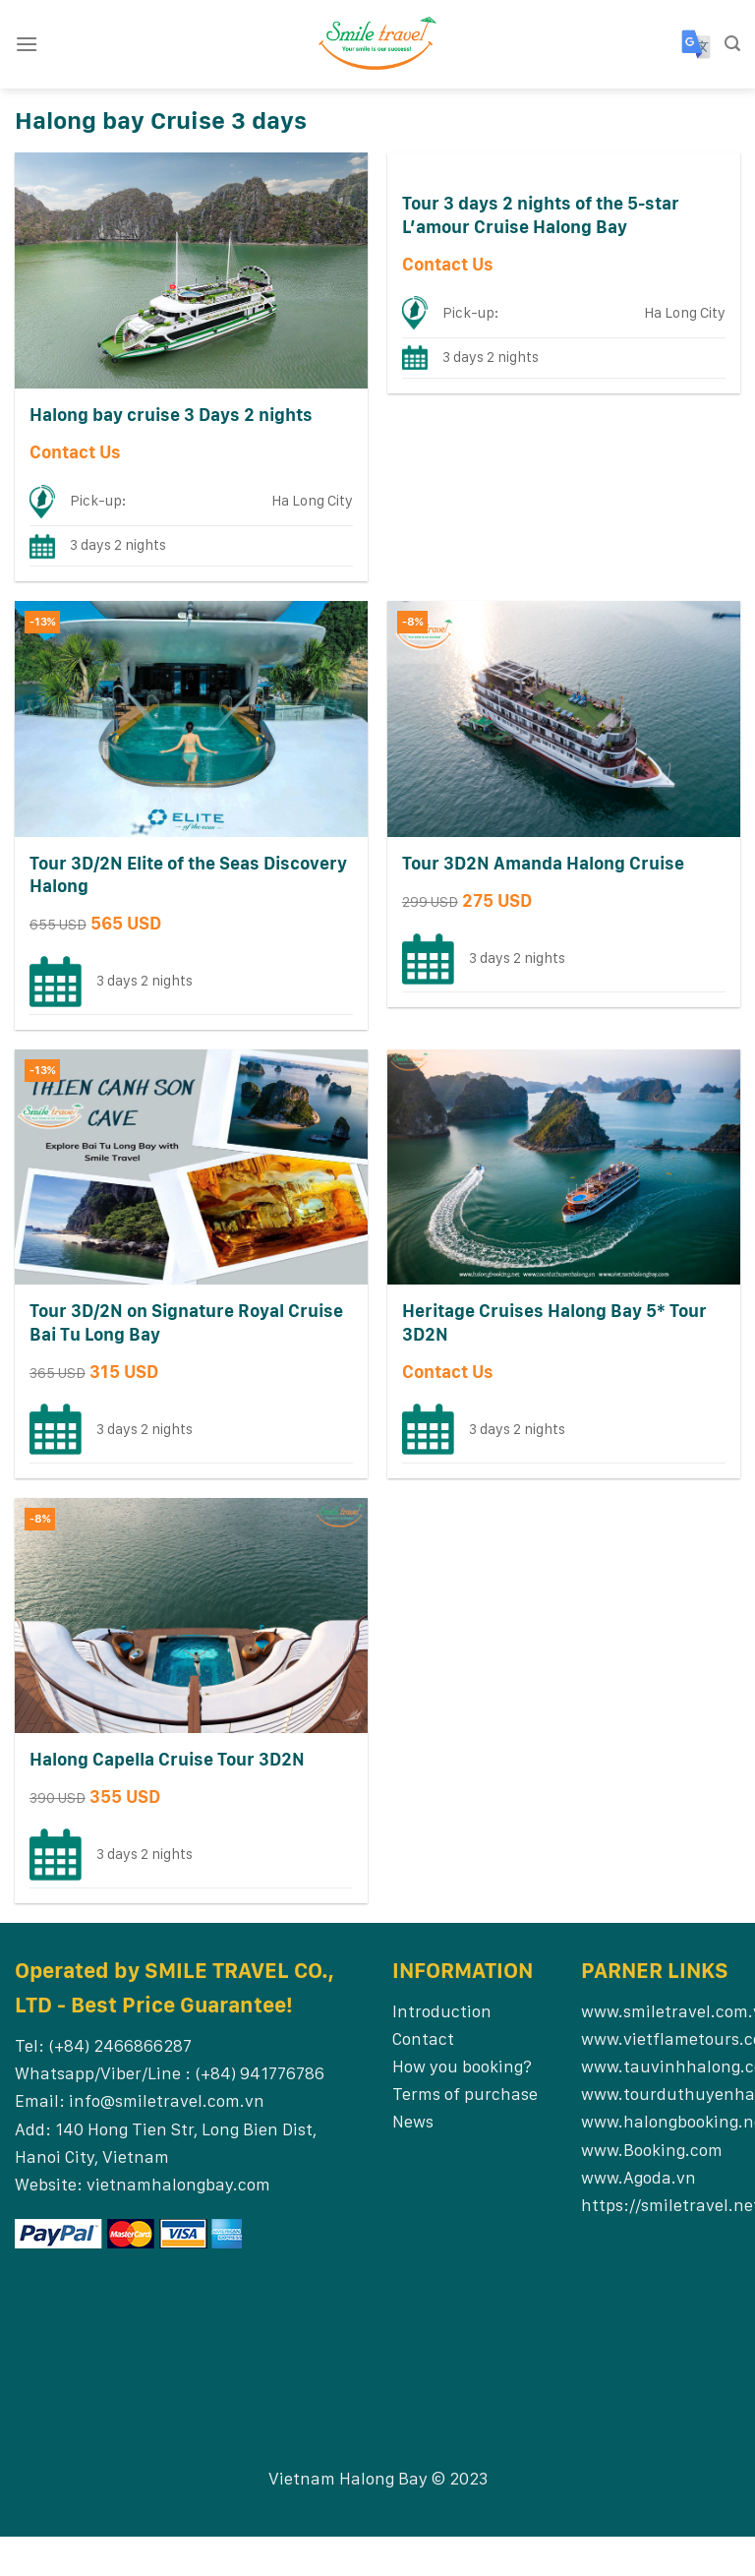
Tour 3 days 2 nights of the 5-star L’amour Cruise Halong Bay (540, 214)
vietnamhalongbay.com (178, 2184)
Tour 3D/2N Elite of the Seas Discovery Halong (188, 874)
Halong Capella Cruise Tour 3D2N (167, 1759)
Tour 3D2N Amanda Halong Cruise (543, 863)
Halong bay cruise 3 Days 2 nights (171, 414)
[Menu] (26, 44)
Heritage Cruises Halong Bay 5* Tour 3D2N (554, 1322)
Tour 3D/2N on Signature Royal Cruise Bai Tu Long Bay (186, 1322)
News (413, 2121)
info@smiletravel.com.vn (166, 2100)
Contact (423, 2038)
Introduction (442, 2011)
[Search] (732, 44)
